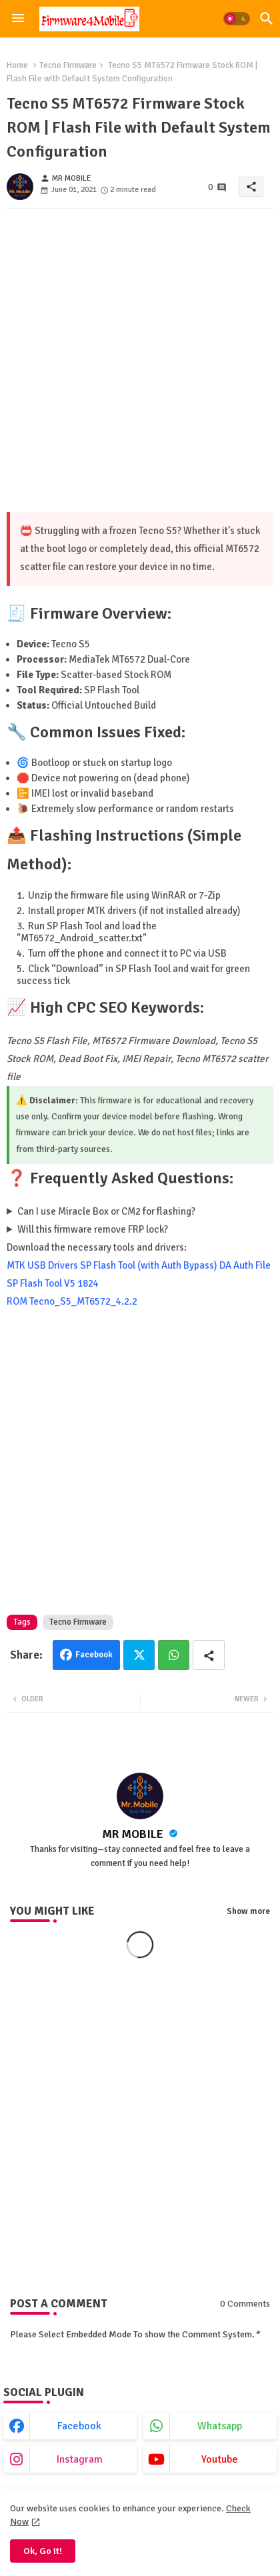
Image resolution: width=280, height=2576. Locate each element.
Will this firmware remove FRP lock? (92, 1229)
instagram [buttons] (80, 2459)
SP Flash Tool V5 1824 (53, 1283)
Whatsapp (173, 1655)
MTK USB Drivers (42, 1265)
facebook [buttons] (79, 2426)
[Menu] (18, 18)
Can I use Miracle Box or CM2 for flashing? (106, 1211)
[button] (236, 18)
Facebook (94, 1654)
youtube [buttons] (219, 2459)
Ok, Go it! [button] (42, 2551)
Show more (248, 1911)
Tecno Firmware (68, 65)
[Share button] (209, 1655)
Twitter (139, 1655)
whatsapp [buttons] (219, 2426)
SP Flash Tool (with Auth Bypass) (148, 1265)
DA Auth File (245, 1265)
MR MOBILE (134, 1834)
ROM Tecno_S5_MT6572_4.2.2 (72, 1301)
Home (17, 65)
